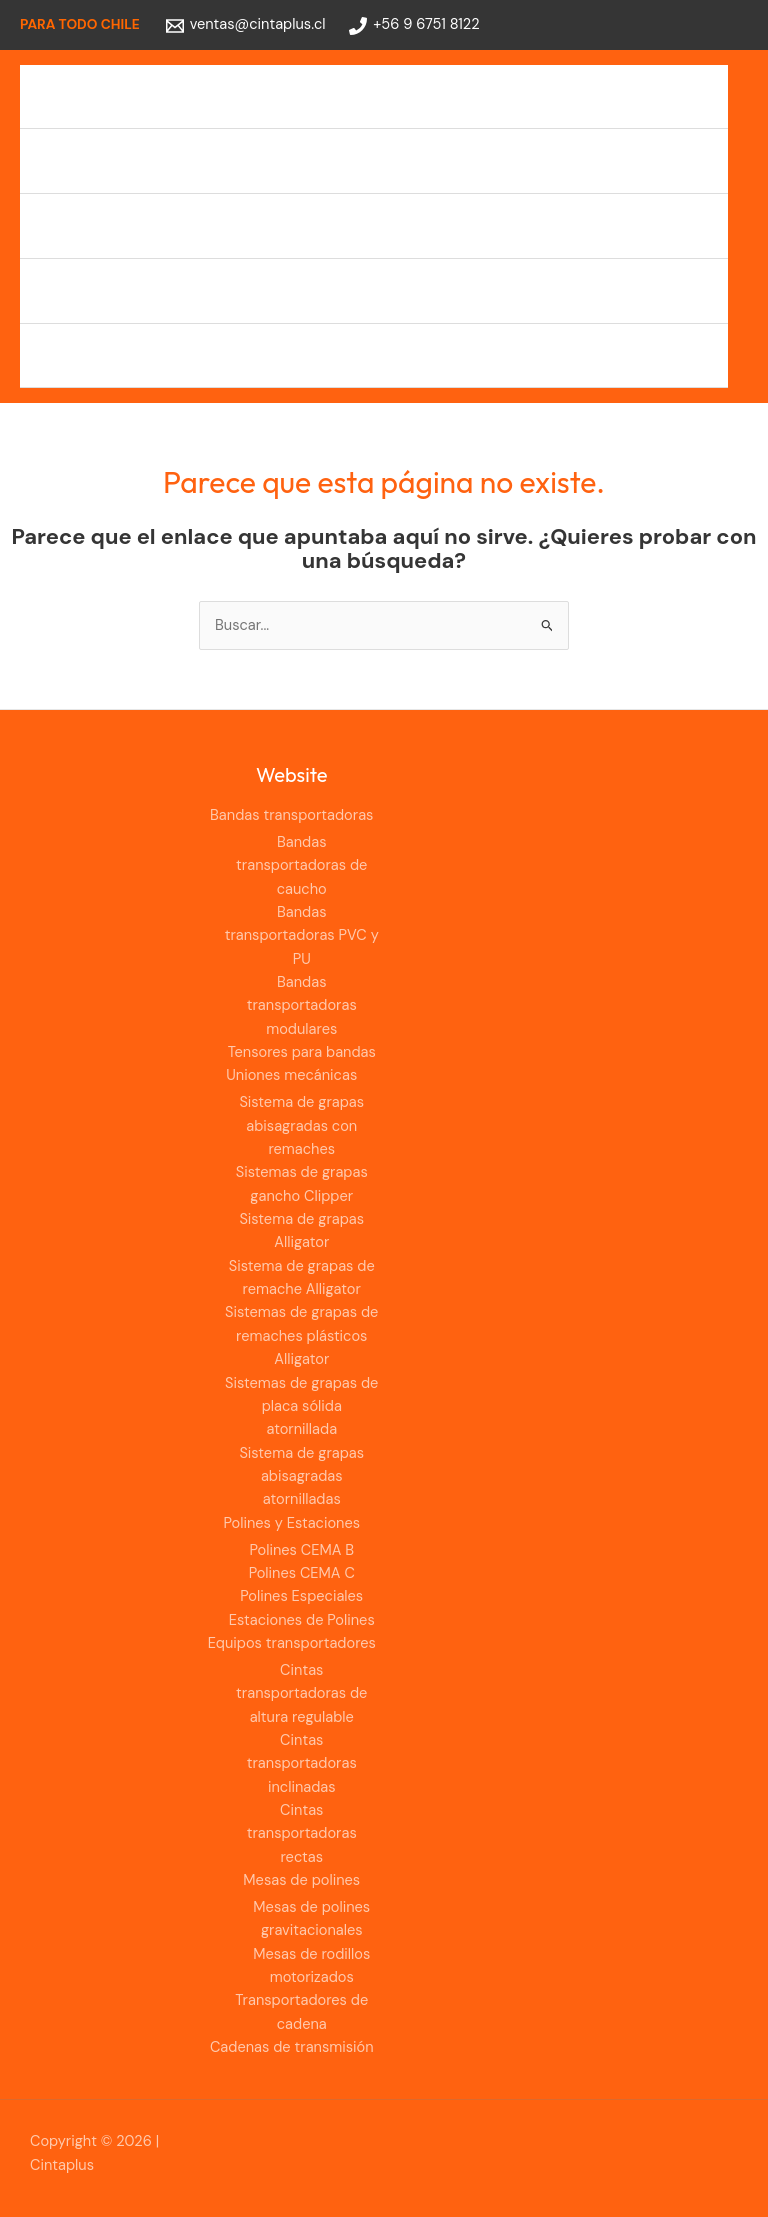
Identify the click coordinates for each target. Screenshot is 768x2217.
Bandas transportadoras (123, 96)
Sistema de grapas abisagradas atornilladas (301, 1477)
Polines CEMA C (302, 1573)
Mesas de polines (301, 1880)
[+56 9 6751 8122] (414, 26)
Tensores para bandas (302, 1052)
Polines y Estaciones (109, 225)
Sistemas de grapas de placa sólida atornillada (301, 1407)
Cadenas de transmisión (123, 355)
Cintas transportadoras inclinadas (302, 1764)
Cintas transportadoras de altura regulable (301, 1694)
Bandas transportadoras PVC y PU (302, 936)
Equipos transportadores (125, 290)
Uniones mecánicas (106, 160)
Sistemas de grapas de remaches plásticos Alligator (301, 1336)
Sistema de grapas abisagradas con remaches (301, 1126)
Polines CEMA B (301, 1550)
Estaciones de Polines (302, 1620)
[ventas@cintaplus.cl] (246, 26)
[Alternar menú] (696, 97)
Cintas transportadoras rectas (302, 1834)
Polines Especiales (301, 1596)
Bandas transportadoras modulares (302, 1006)
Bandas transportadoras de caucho (301, 866)
